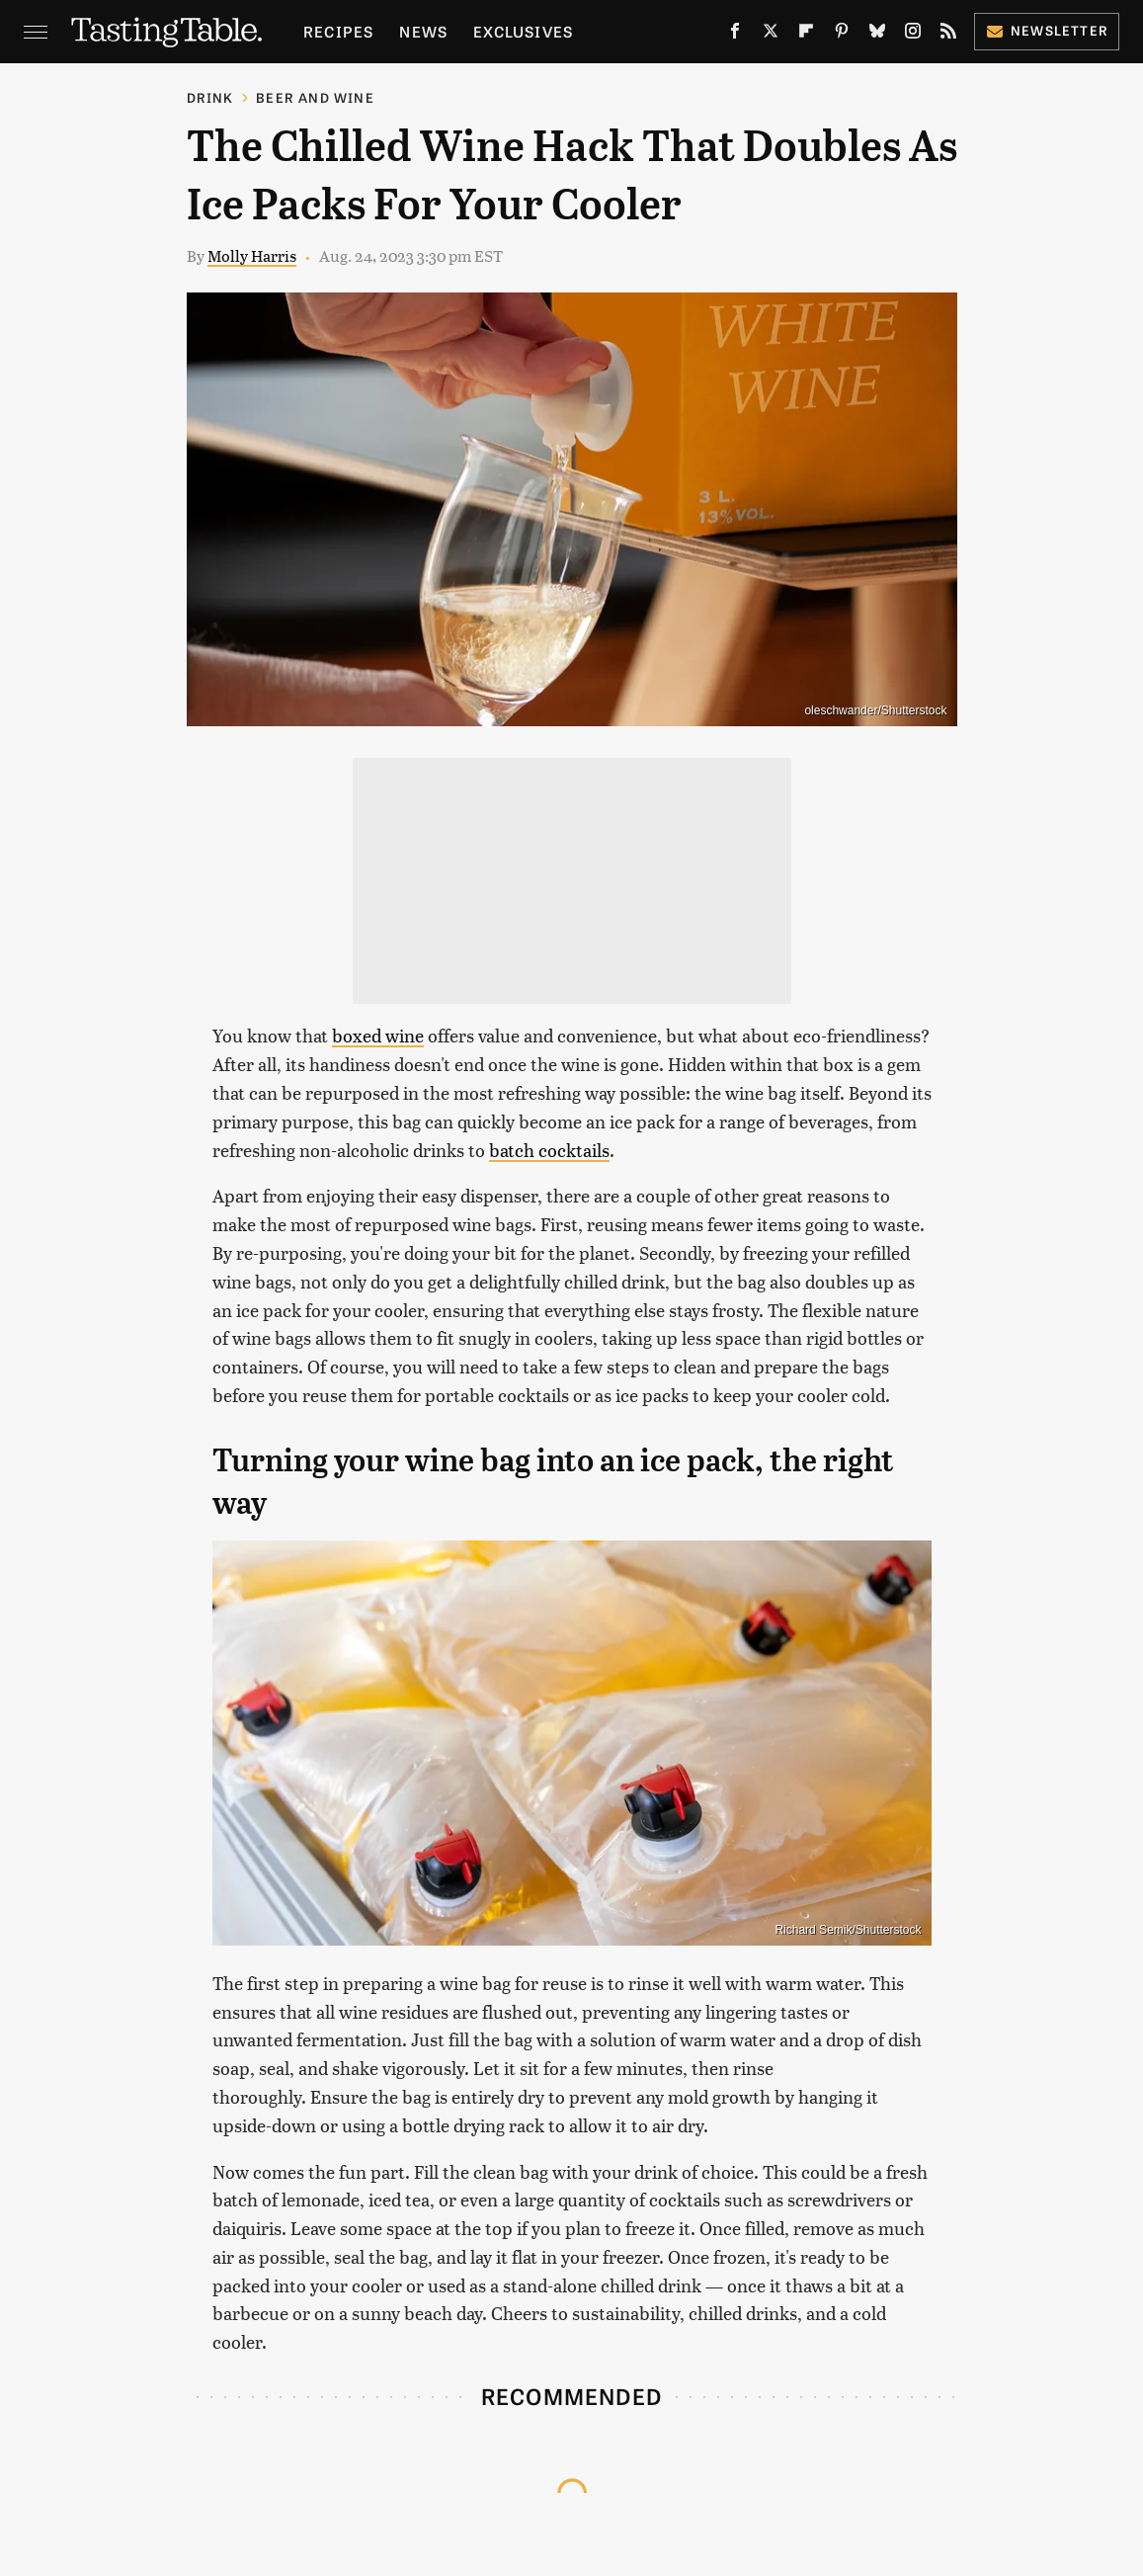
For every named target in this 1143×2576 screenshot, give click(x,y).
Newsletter (1046, 30)
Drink (210, 97)
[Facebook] (735, 35)
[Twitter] (770, 35)
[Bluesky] (877, 35)
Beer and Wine (315, 97)
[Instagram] (913, 35)
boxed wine (378, 1035)
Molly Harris (251, 255)
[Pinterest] (842, 35)
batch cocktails (549, 1149)
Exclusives (523, 31)
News (423, 31)
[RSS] (948, 35)
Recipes (338, 31)
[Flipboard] (806, 35)
